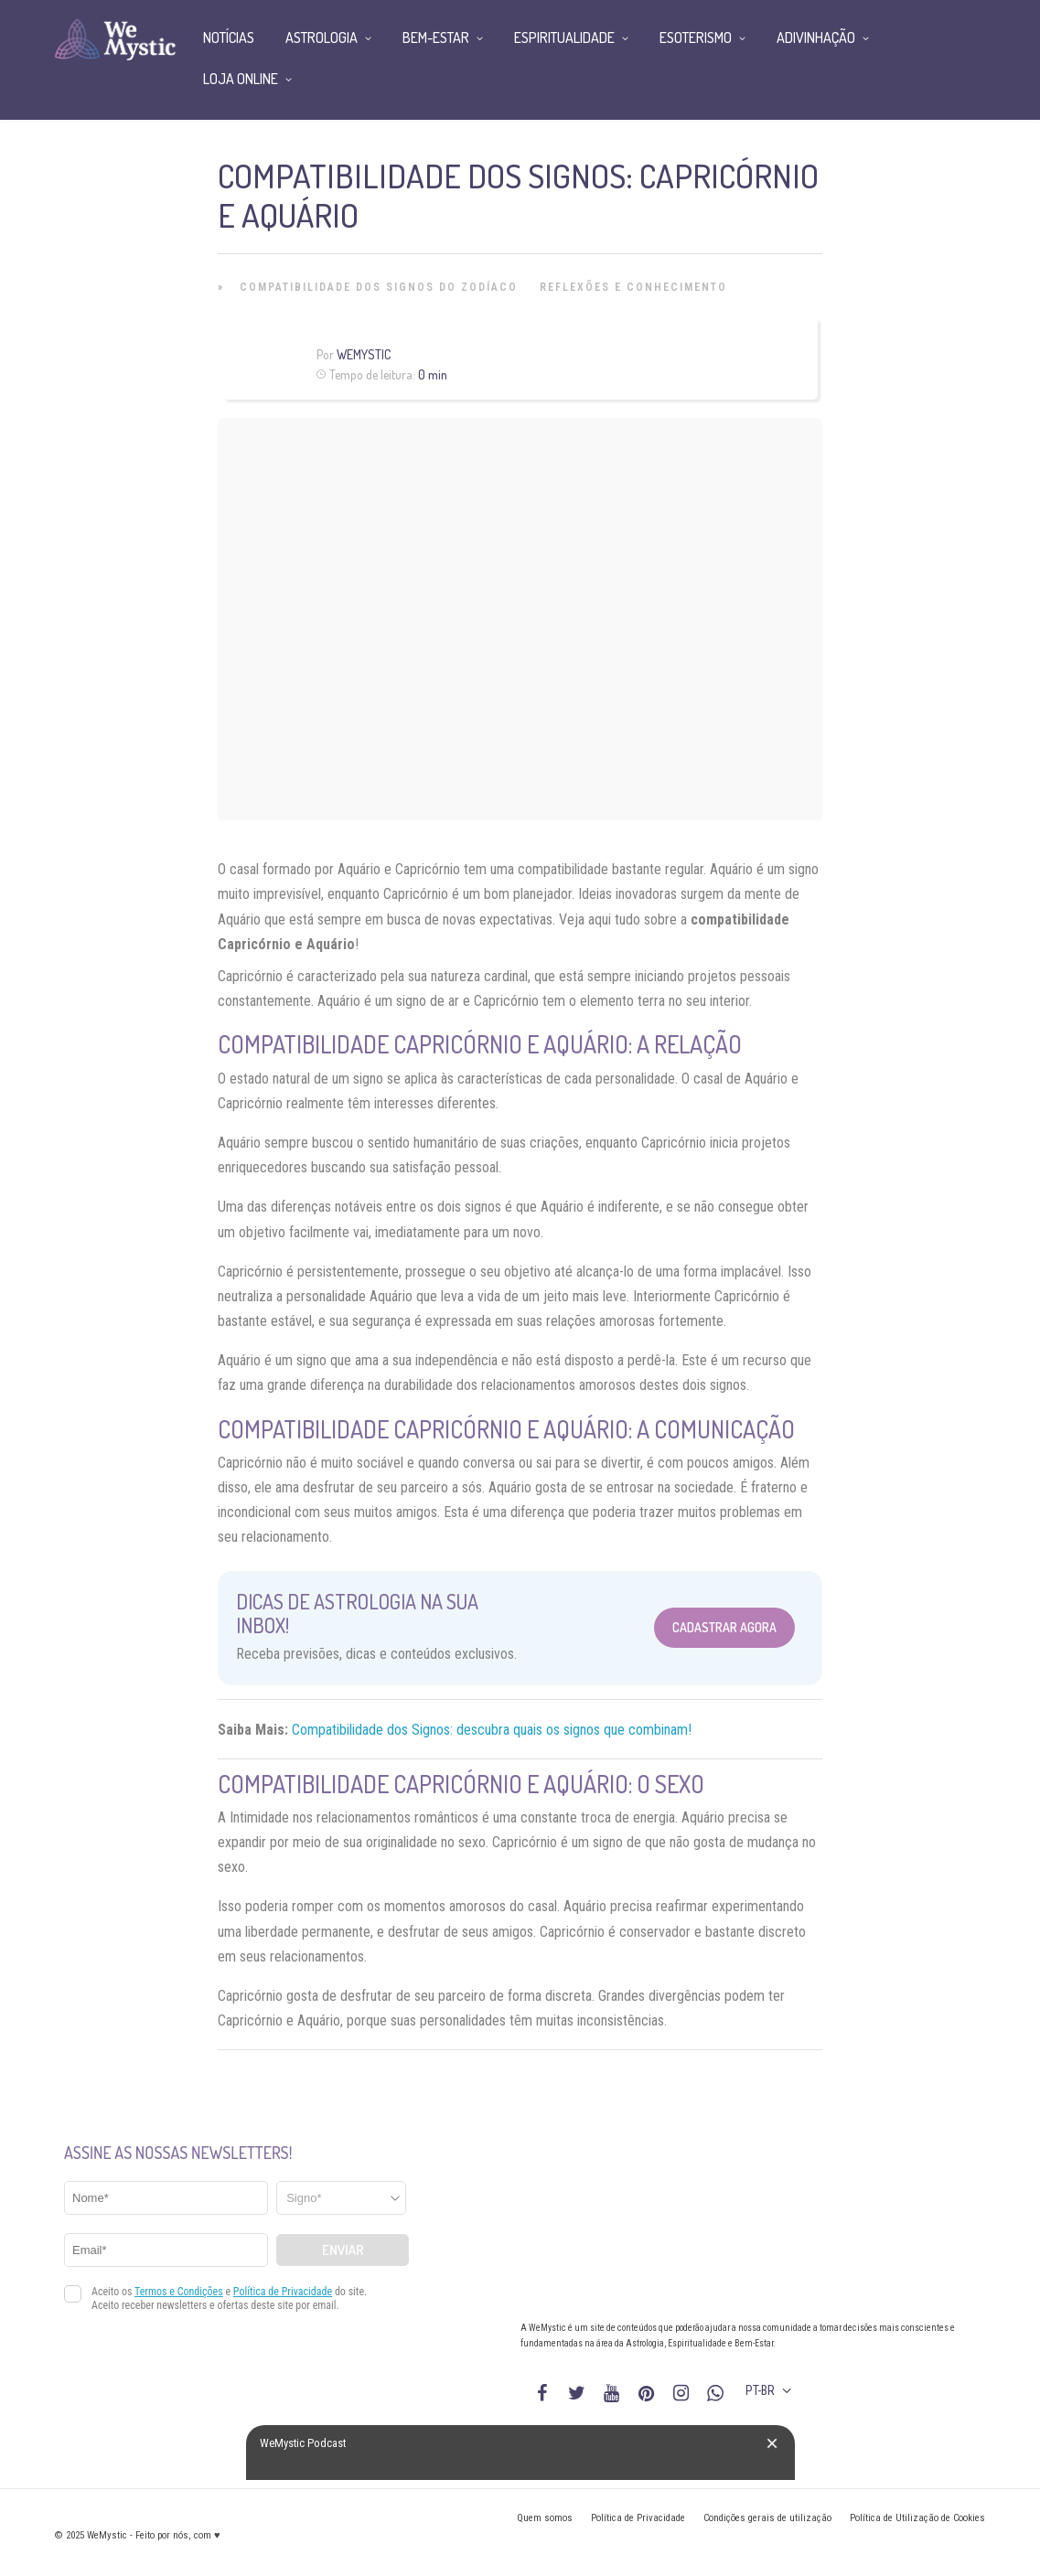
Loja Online (240, 78)
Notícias (228, 37)
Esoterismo (695, 37)
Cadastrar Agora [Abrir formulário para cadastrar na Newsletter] (724, 1627)
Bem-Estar (435, 37)
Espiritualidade (564, 37)
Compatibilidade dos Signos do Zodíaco (379, 287)
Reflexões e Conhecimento (633, 287)
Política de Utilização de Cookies (917, 2518)
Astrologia (321, 37)
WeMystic (364, 354)
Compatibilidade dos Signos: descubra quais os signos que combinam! (492, 1729)
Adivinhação (816, 37)
